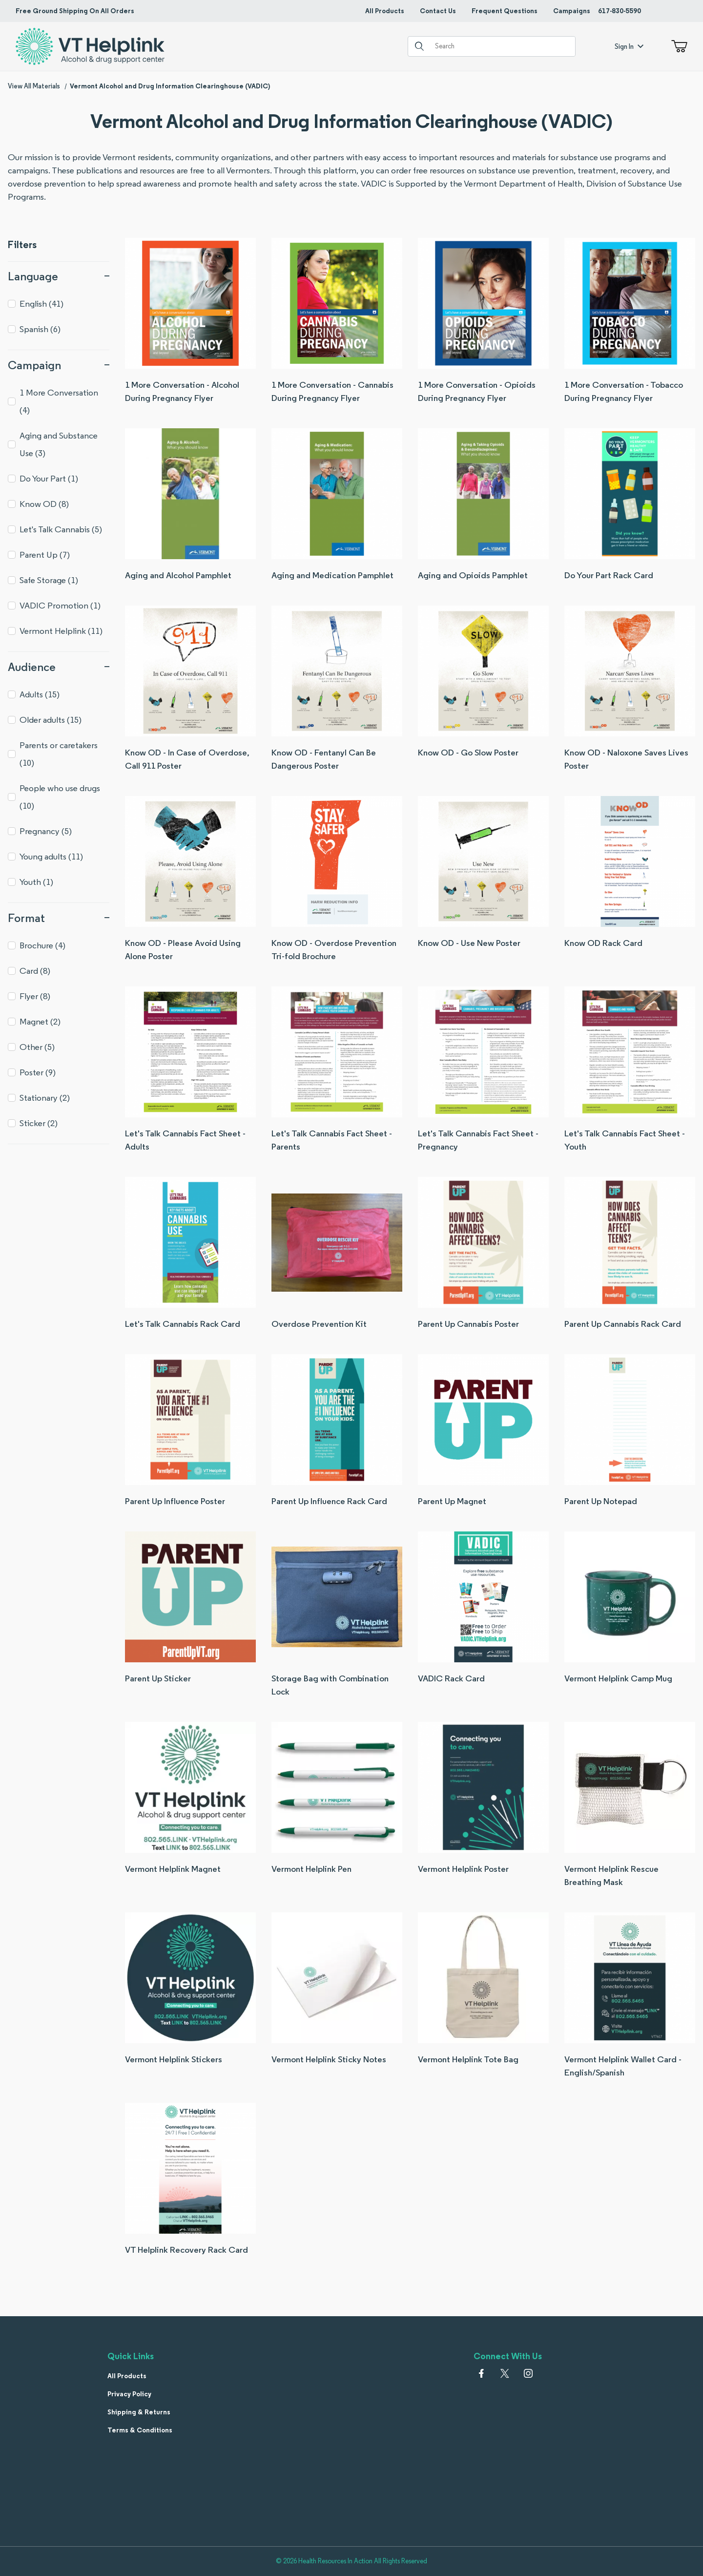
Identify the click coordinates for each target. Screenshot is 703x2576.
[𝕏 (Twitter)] (504, 2373)
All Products (384, 10)
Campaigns (571, 10)
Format (58, 918)
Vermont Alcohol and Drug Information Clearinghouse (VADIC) (170, 86)
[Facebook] (481, 2373)
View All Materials (34, 86)
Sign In (629, 46)
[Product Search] (501, 46)
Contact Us (438, 10)
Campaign (58, 365)
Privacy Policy (129, 2393)
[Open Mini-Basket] (677, 46)
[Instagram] (528, 2373)
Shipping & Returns (138, 2412)
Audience (58, 667)
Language (58, 276)
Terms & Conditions (139, 2430)
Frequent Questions (505, 10)
